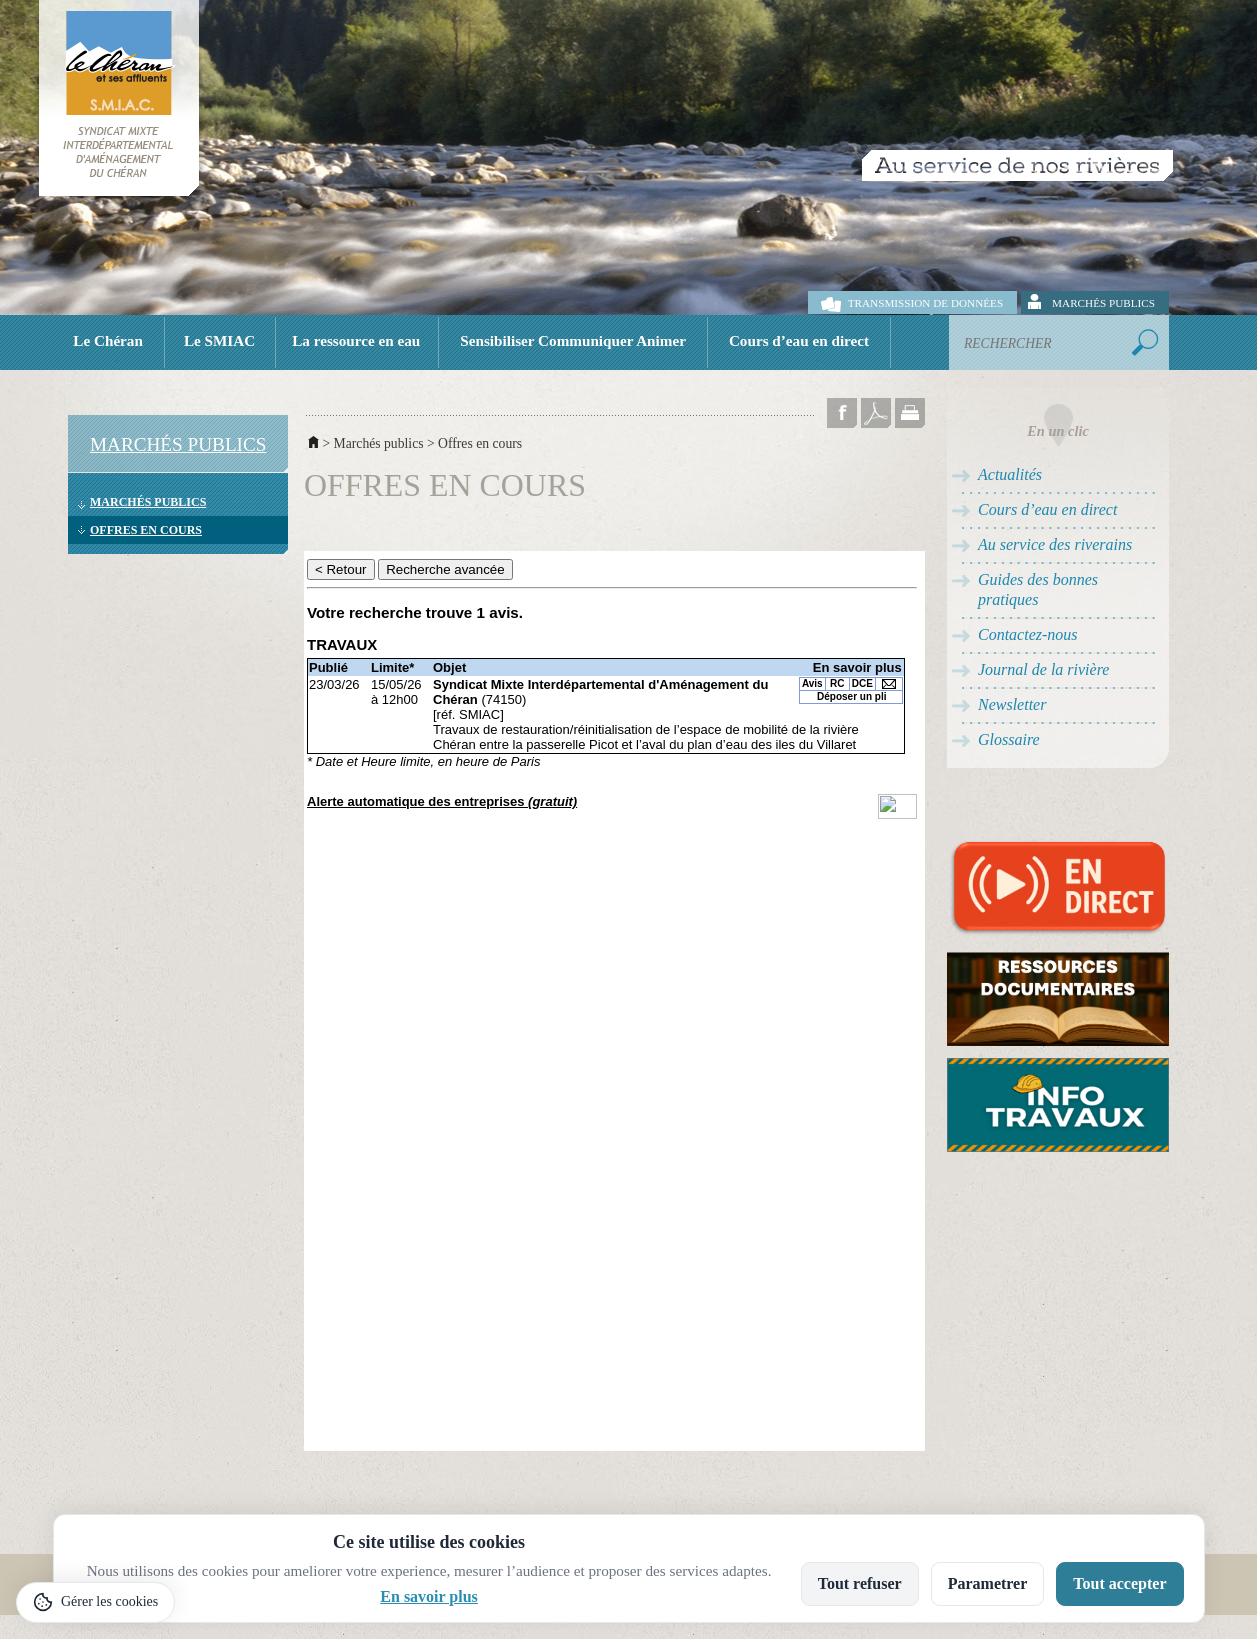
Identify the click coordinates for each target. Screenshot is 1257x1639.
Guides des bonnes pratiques (1038, 589)
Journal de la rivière (1043, 669)
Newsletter (1012, 704)
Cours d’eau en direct (799, 340)
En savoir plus (429, 1596)
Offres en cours (146, 530)
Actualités (1010, 474)
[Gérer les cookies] (95, 1602)
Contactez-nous (1028, 634)
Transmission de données (925, 303)
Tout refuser (860, 1583)
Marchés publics (1103, 303)
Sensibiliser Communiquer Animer (573, 340)
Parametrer (988, 1583)
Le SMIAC (219, 340)
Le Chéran (108, 340)
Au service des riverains (1055, 544)
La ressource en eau (356, 340)
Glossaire (1009, 739)
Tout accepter (1119, 1583)
